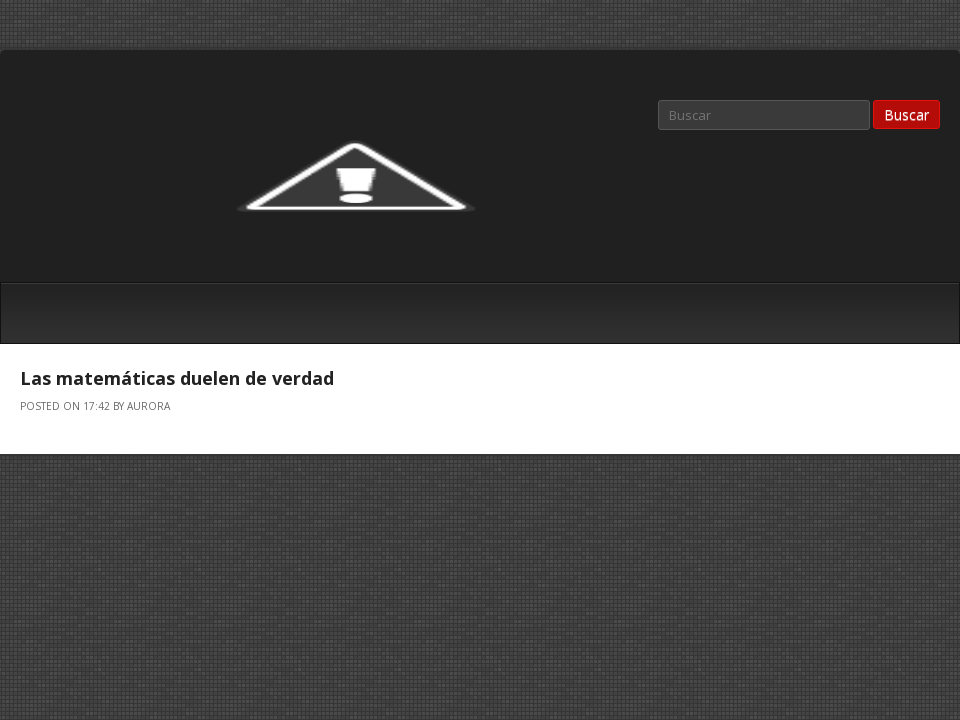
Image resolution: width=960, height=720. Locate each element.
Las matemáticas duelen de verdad (177, 378)
